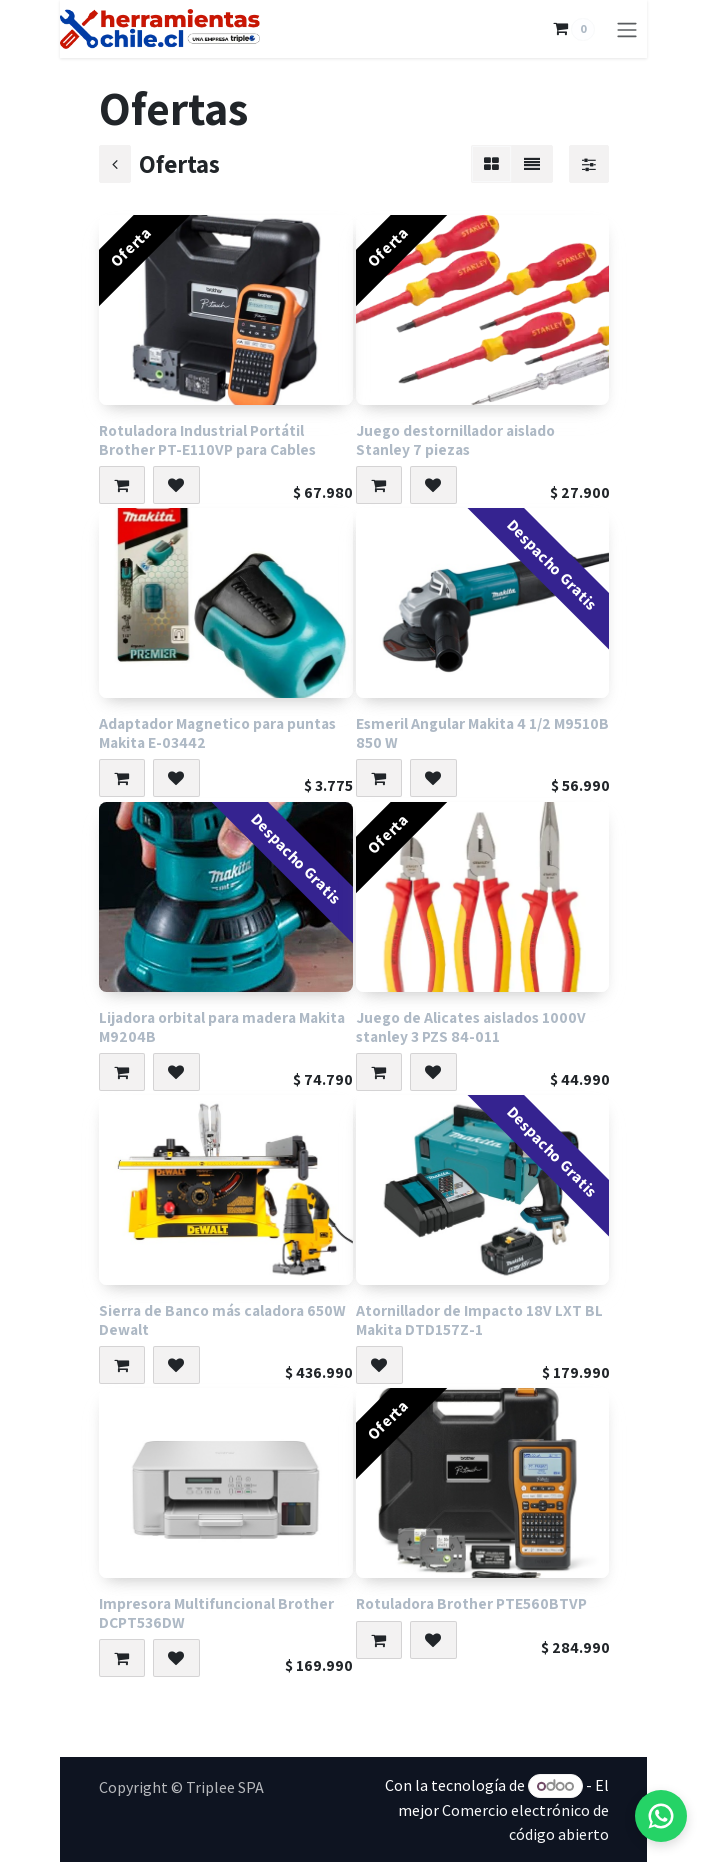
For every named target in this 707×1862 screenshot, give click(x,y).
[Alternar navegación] (627, 29)
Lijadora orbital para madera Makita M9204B (222, 1026)
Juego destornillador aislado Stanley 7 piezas (454, 439)
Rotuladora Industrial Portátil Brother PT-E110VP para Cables (207, 439)
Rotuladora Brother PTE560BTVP (470, 1603)
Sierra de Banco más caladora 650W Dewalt (222, 1319)
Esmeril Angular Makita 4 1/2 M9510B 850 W (481, 732)
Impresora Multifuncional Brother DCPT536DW (216, 1612)
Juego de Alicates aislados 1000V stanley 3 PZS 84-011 (470, 1026)
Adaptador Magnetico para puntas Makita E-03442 (217, 732)
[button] (122, 485)
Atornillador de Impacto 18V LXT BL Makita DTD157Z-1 (478, 1319)
